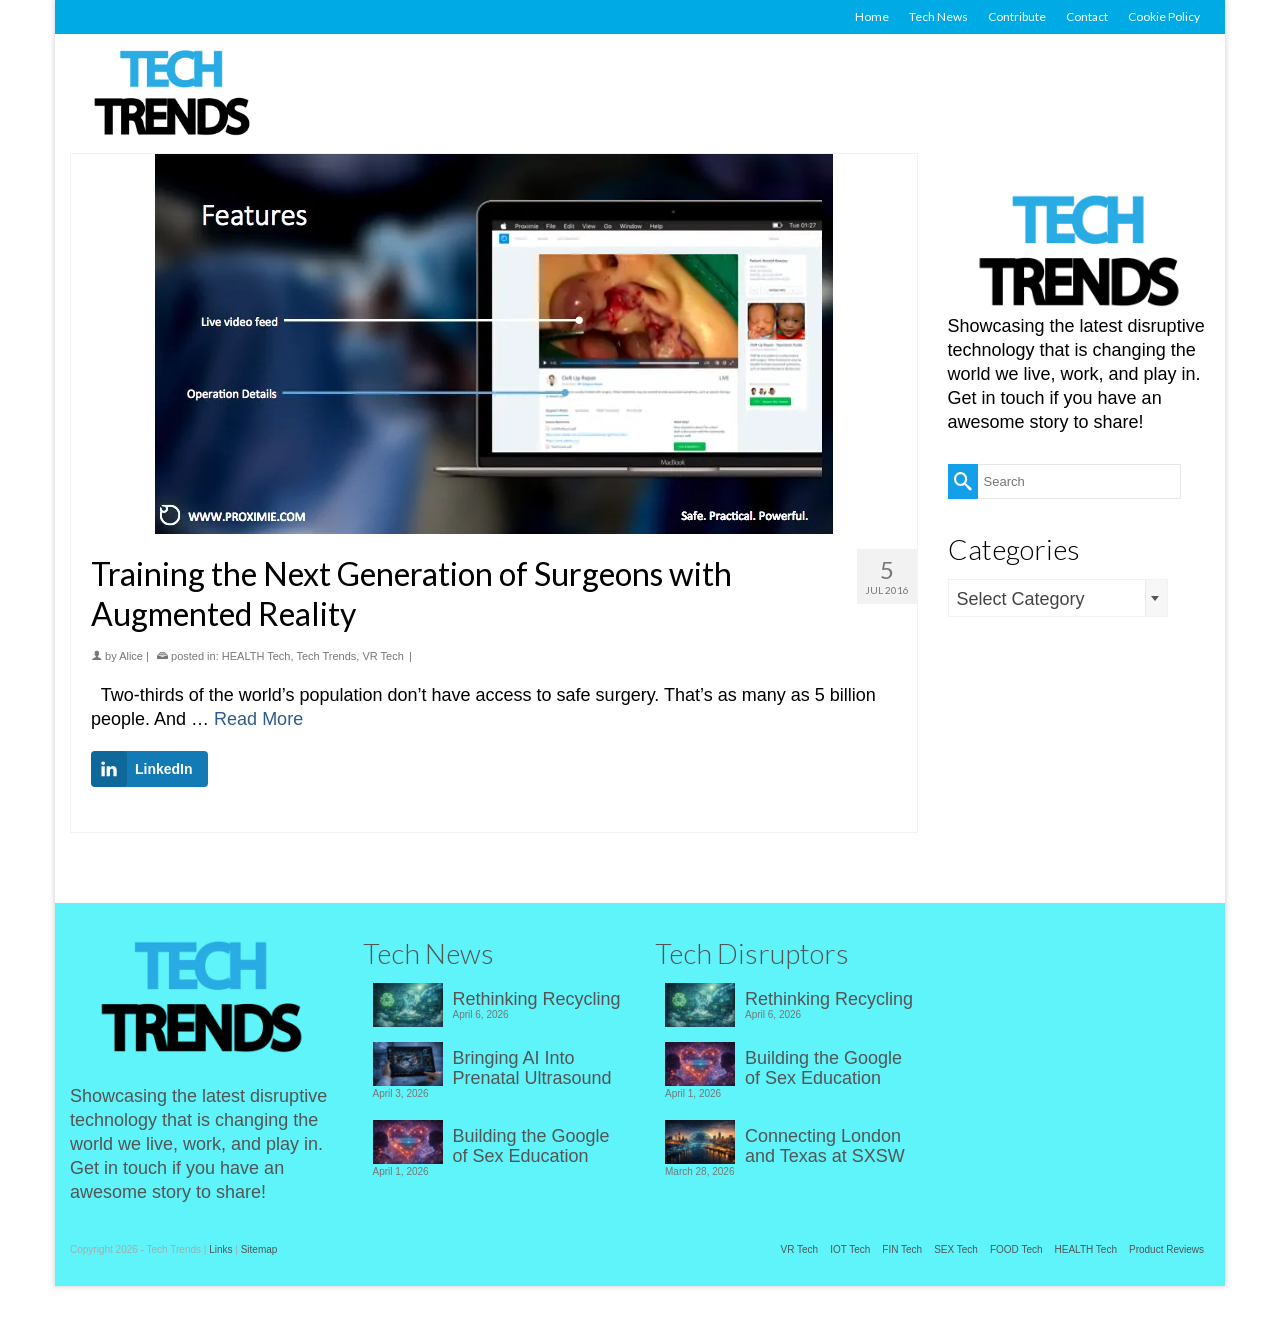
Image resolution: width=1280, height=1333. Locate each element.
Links (220, 1249)
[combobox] (1058, 598)
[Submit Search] (963, 481)
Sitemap (259, 1249)
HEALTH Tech (256, 656)
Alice (131, 656)
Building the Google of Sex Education (531, 1146)
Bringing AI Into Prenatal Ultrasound (532, 1068)
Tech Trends (326, 656)
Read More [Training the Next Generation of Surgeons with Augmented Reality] (258, 719)
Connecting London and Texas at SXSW (825, 1146)
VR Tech (382, 656)
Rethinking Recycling (537, 999)
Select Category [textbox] (1021, 599)
